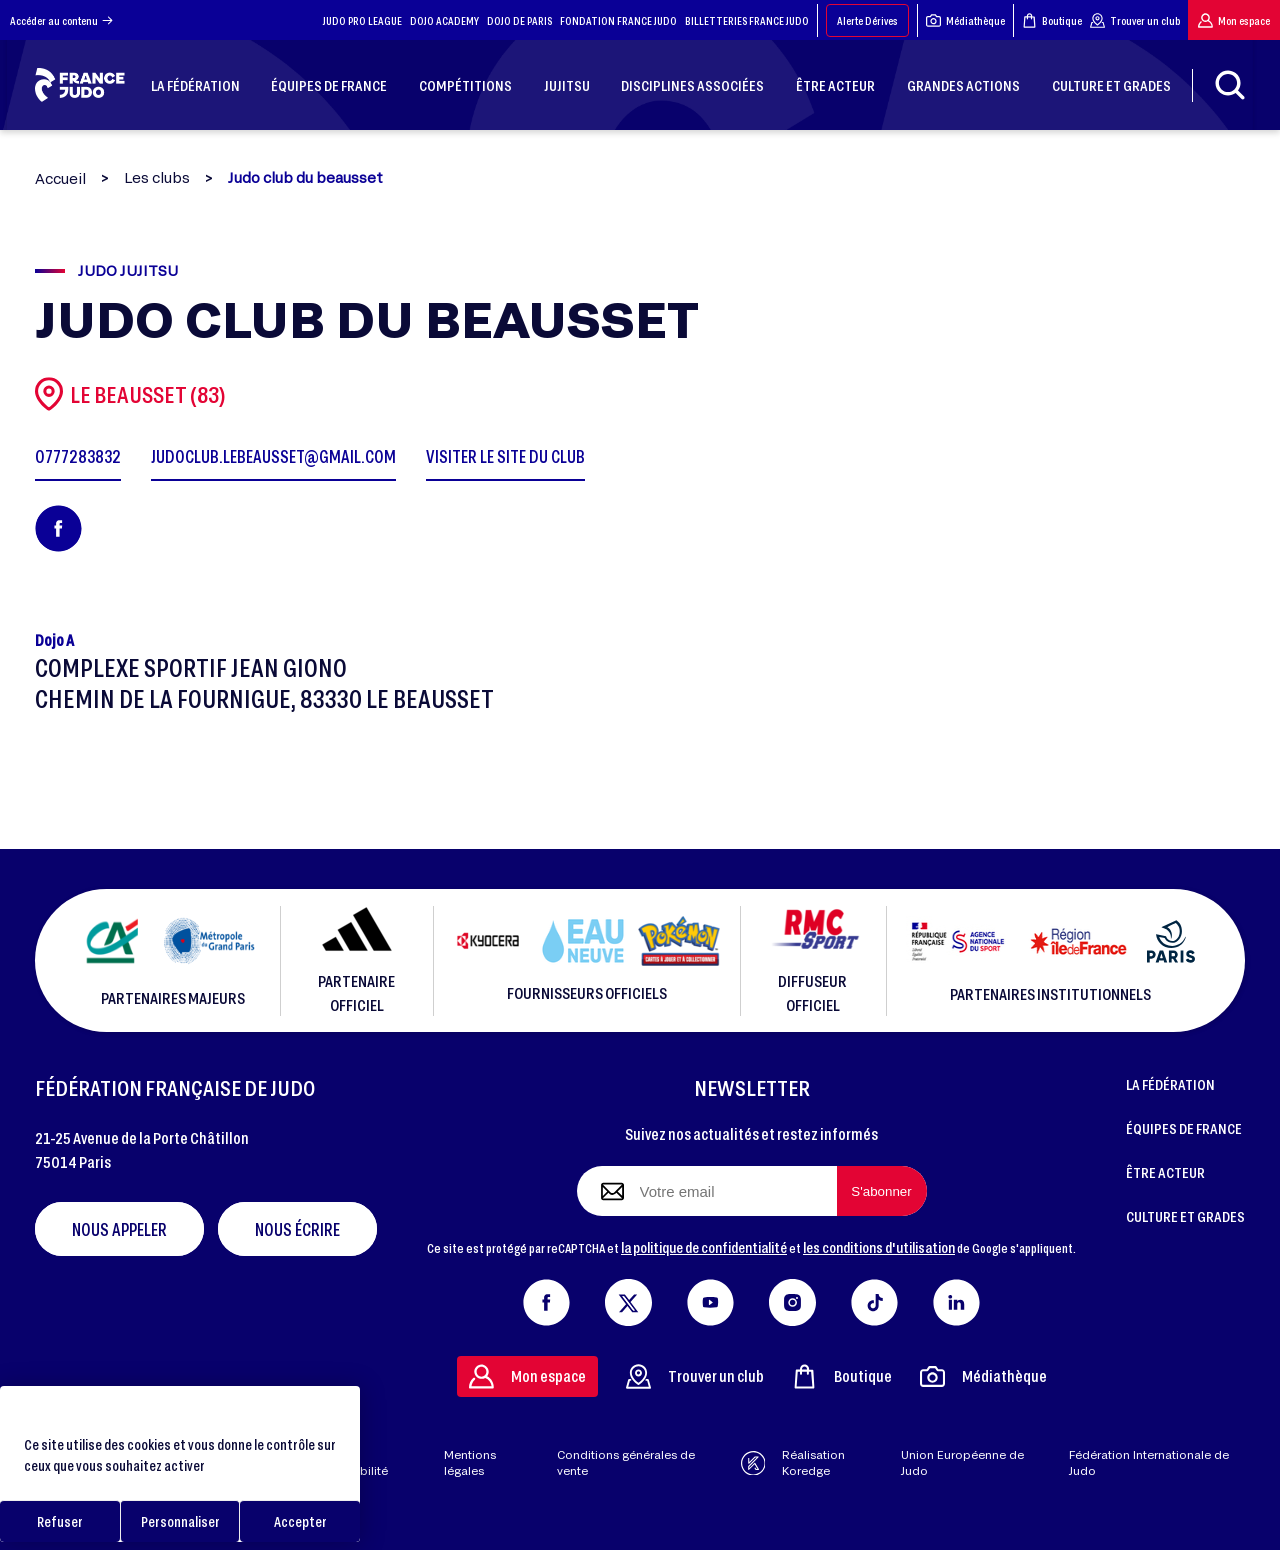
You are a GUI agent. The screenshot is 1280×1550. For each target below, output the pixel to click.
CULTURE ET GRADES (1185, 1216)
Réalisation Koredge (793, 1463)
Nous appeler (119, 1229)
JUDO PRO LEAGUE (362, 20)
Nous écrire (297, 1229)
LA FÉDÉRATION (1170, 1084)
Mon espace (1234, 20)
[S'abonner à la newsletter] (882, 1191)
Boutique (1052, 20)
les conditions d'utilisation (879, 1247)
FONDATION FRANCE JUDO (618, 20)
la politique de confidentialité (704, 1247)
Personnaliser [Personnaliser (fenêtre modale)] (180, 1521)
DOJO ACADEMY (444, 20)
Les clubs (157, 178)
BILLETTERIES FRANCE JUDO (747, 20)
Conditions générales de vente (626, 1463)
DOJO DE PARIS (519, 20)
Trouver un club (1135, 20)
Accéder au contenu (61, 20)
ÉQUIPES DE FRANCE (1184, 1128)
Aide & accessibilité (352, 1463)
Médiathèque (965, 20)
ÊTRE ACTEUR (1165, 1172)
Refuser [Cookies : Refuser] (60, 1521)
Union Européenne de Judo (962, 1463)
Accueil (60, 178)
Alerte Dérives (867, 20)
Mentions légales (470, 1463)
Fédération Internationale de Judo (1149, 1463)
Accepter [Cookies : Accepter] (300, 1521)
